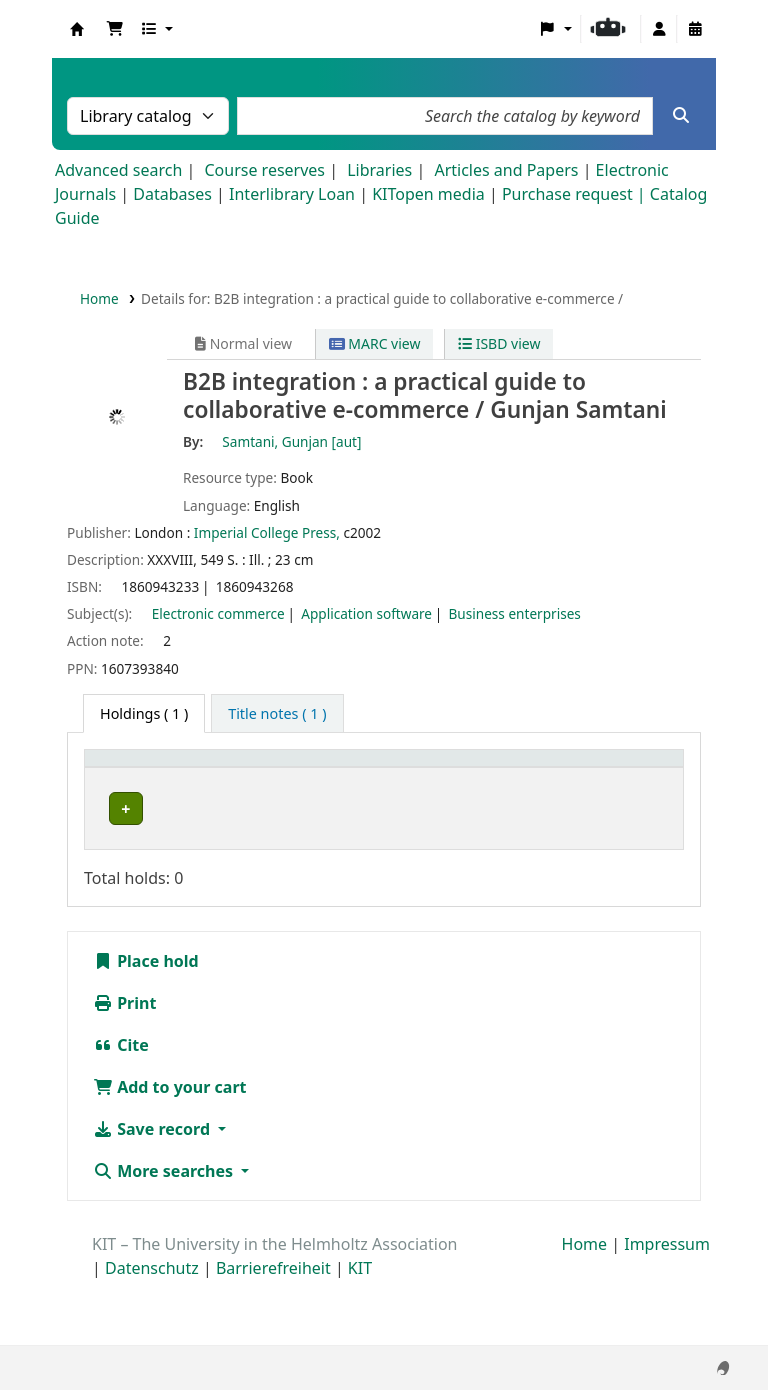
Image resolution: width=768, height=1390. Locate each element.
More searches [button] (165, 1236)
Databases (172, 194)
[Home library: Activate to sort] (134, 780)
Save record (153, 1194)
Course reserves (264, 170)
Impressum (667, 1309)
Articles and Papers (506, 170)
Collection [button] (227, 790)
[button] (115, 29)
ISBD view (499, 343)
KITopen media (428, 194)
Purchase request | (576, 194)
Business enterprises (515, 613)
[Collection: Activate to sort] (238, 780)
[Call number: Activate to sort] (450, 780)
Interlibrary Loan (292, 194)
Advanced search (118, 170)
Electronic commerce (218, 613)
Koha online (77, 29)
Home (99, 298)
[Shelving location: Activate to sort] (347, 780)
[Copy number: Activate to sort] (551, 780)
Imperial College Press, (267, 532)
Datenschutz (152, 1333)
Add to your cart (170, 1152)
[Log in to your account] (659, 29)
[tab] (277, 714)
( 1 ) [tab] (144, 713)
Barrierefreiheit (273, 1333)
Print (124, 1068)
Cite (121, 1110)
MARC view (375, 343)
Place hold (146, 1026)
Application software (366, 613)
